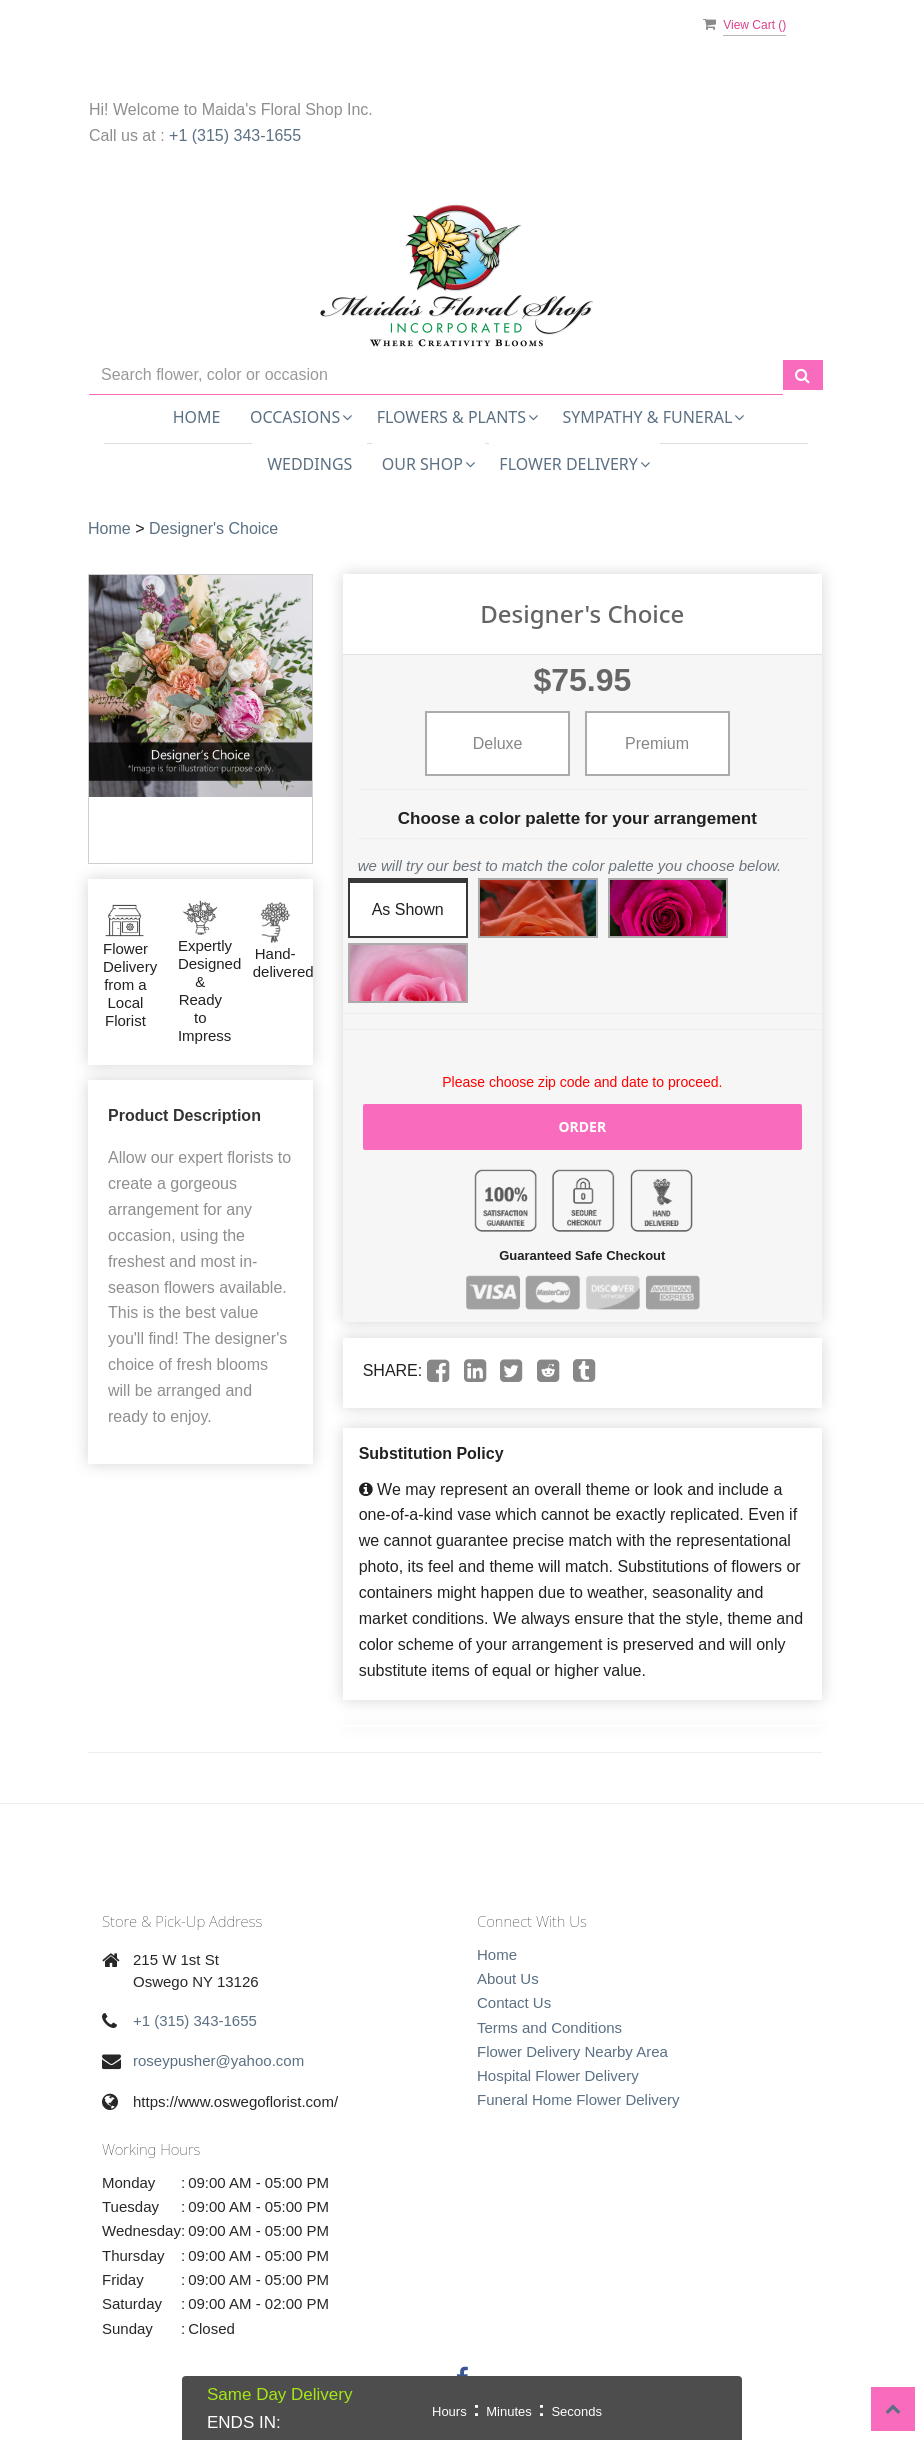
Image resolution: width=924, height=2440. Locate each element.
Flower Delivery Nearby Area (572, 2051)
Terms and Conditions (549, 2027)
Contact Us (514, 2002)
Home (197, 417)
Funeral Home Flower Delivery (578, 2099)
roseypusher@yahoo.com (218, 2060)
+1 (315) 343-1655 (235, 135)
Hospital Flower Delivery (558, 2075)
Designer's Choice (213, 528)
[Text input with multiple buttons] (436, 375)
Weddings (309, 464)
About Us (508, 1978)
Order (583, 1126)
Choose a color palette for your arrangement (577, 818)
